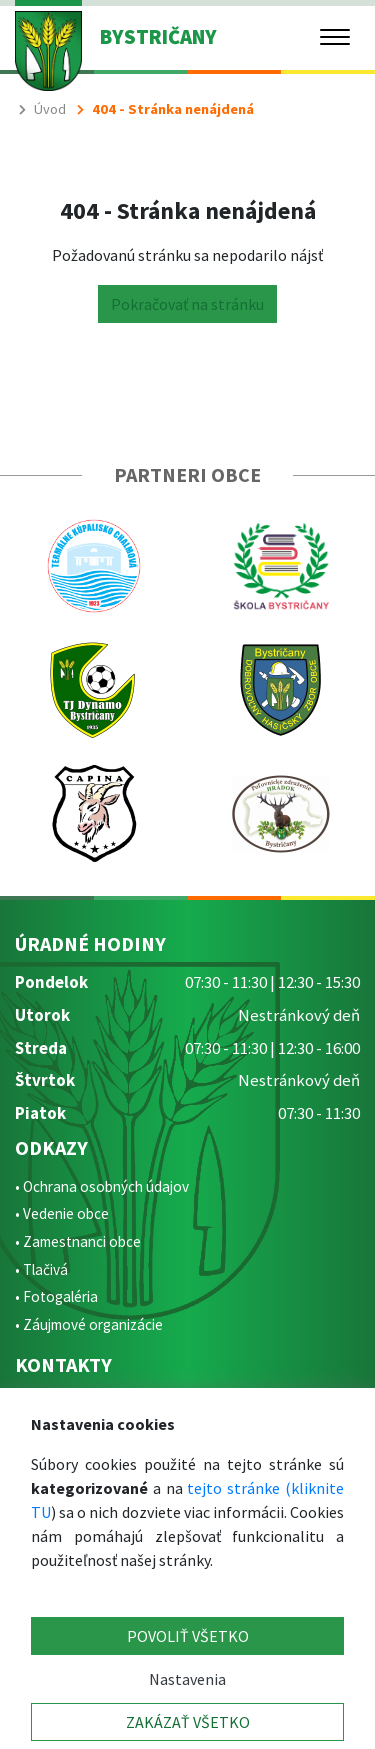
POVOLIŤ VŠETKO (188, 1636)
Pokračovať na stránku (187, 304)
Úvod (50, 109)
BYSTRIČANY (158, 37)
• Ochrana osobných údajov (102, 1186)
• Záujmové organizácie (89, 1324)
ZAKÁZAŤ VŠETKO (188, 1722)
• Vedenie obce (62, 1213)
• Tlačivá (41, 1269)
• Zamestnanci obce (78, 1241)
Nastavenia (187, 1679)
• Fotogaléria (56, 1296)
